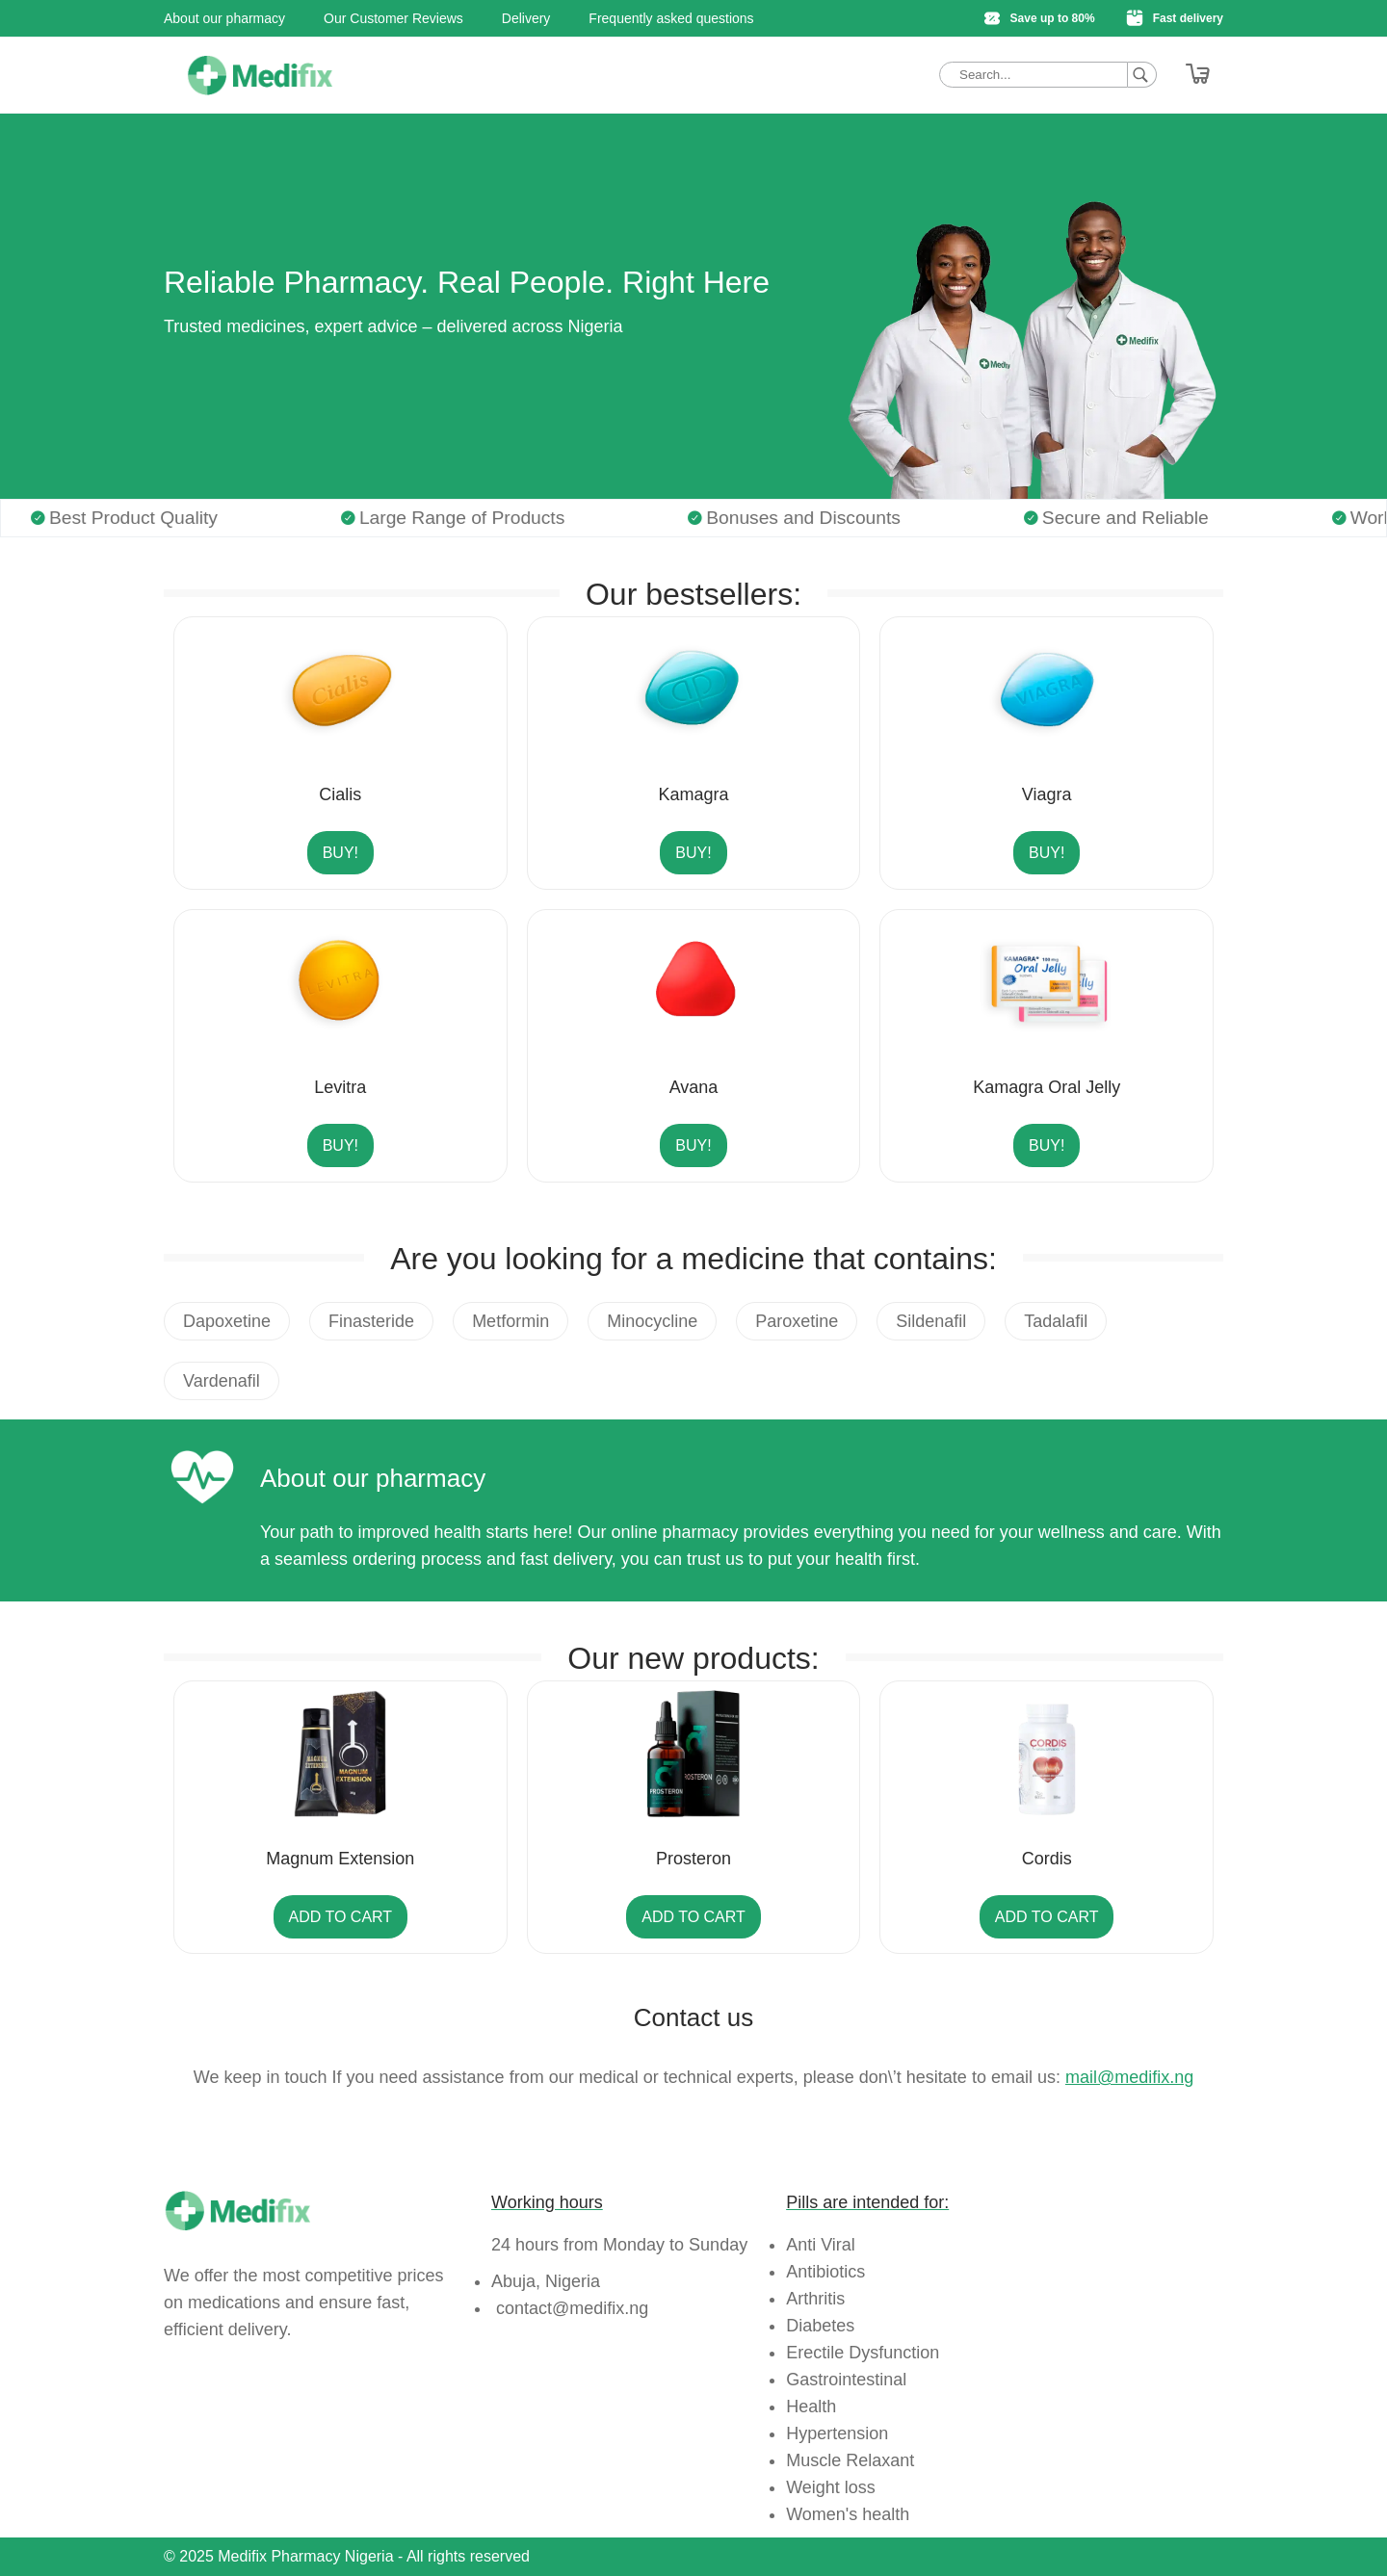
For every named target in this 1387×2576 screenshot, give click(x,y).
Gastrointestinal (846, 2379)
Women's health (847, 2514)
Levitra (340, 1087)
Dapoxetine (227, 1321)
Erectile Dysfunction (862, 2352)
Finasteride (371, 1321)
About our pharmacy (224, 18)
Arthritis (815, 2298)
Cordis (1047, 1858)
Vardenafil (221, 1381)
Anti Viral (820, 2244)
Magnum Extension (340, 1858)
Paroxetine (796, 1321)
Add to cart (341, 1917)
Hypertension (837, 2433)
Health (811, 2406)
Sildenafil (931, 1321)
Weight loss (831, 2487)
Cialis (340, 794)
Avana (694, 1087)
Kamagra (693, 794)
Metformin (510, 1321)
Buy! (340, 853)
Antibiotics (825, 2271)
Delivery (526, 18)
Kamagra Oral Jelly (1046, 1087)
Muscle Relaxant (850, 2460)
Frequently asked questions (671, 18)
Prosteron (693, 1858)
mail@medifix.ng (1129, 2077)
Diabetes (820, 2325)
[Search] (1142, 75)
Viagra (1047, 794)
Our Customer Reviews (393, 18)
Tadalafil (1055, 1321)
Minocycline (652, 1321)
